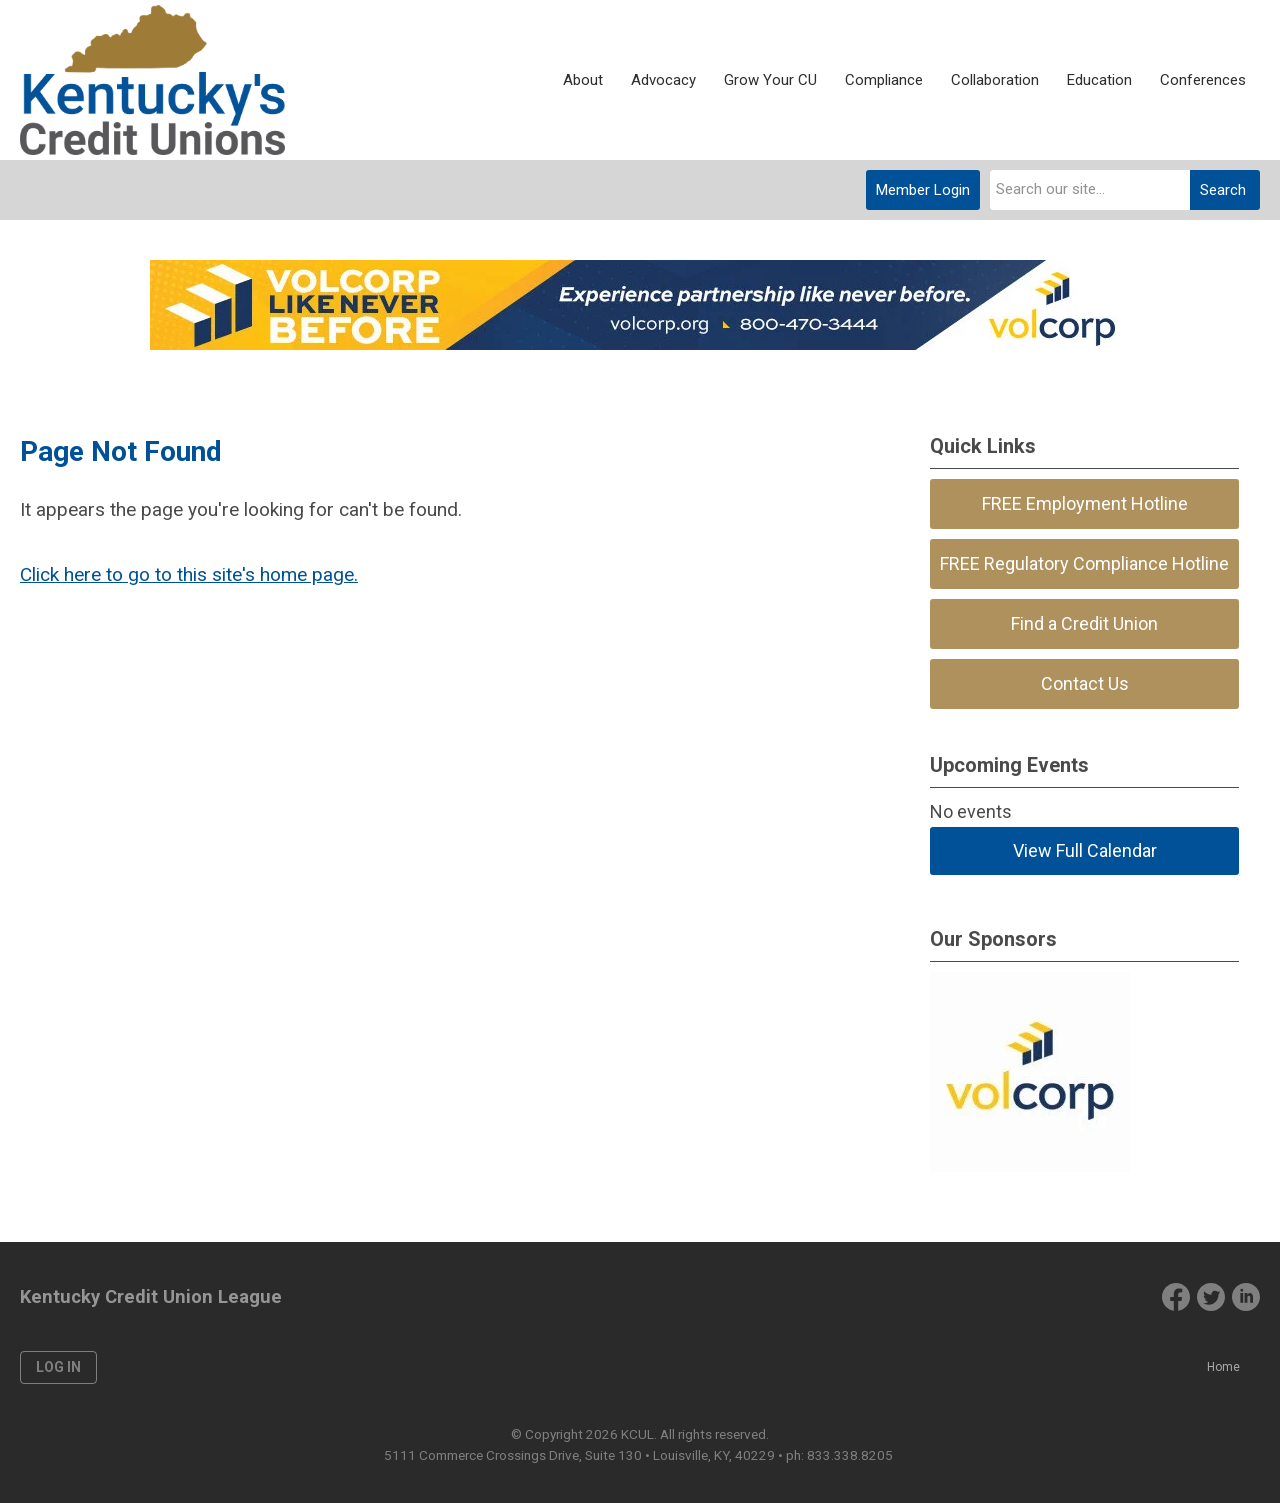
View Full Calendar (1085, 850)
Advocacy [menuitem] (663, 80)
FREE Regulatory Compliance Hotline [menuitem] (1084, 563)
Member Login (923, 190)
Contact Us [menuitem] (1085, 683)
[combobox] (1090, 190)
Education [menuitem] (1099, 80)
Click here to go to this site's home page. (189, 574)
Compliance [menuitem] (884, 80)
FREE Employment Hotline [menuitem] (1085, 503)
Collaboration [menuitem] (995, 80)
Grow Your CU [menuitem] (770, 80)
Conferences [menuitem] (1203, 80)
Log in (58, 1367)
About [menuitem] (583, 80)
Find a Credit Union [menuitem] (1084, 623)
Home (1223, 1367)
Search (1223, 190)
